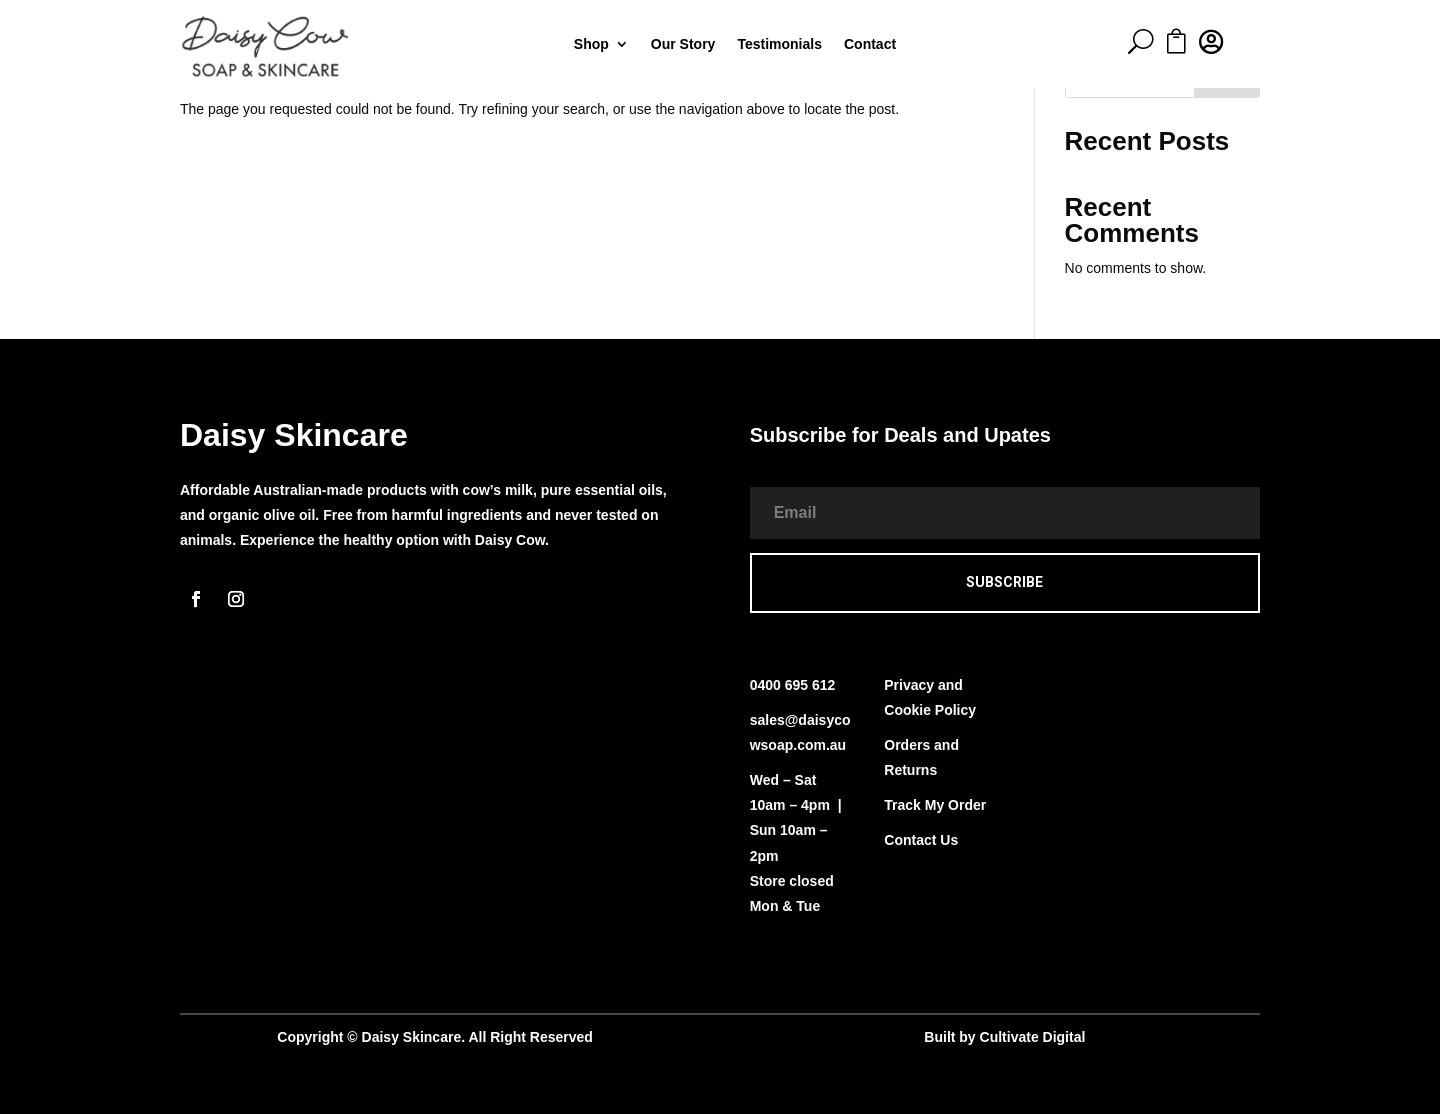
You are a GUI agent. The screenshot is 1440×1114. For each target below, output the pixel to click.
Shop (591, 44)
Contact (870, 44)
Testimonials (779, 44)
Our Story (683, 44)
